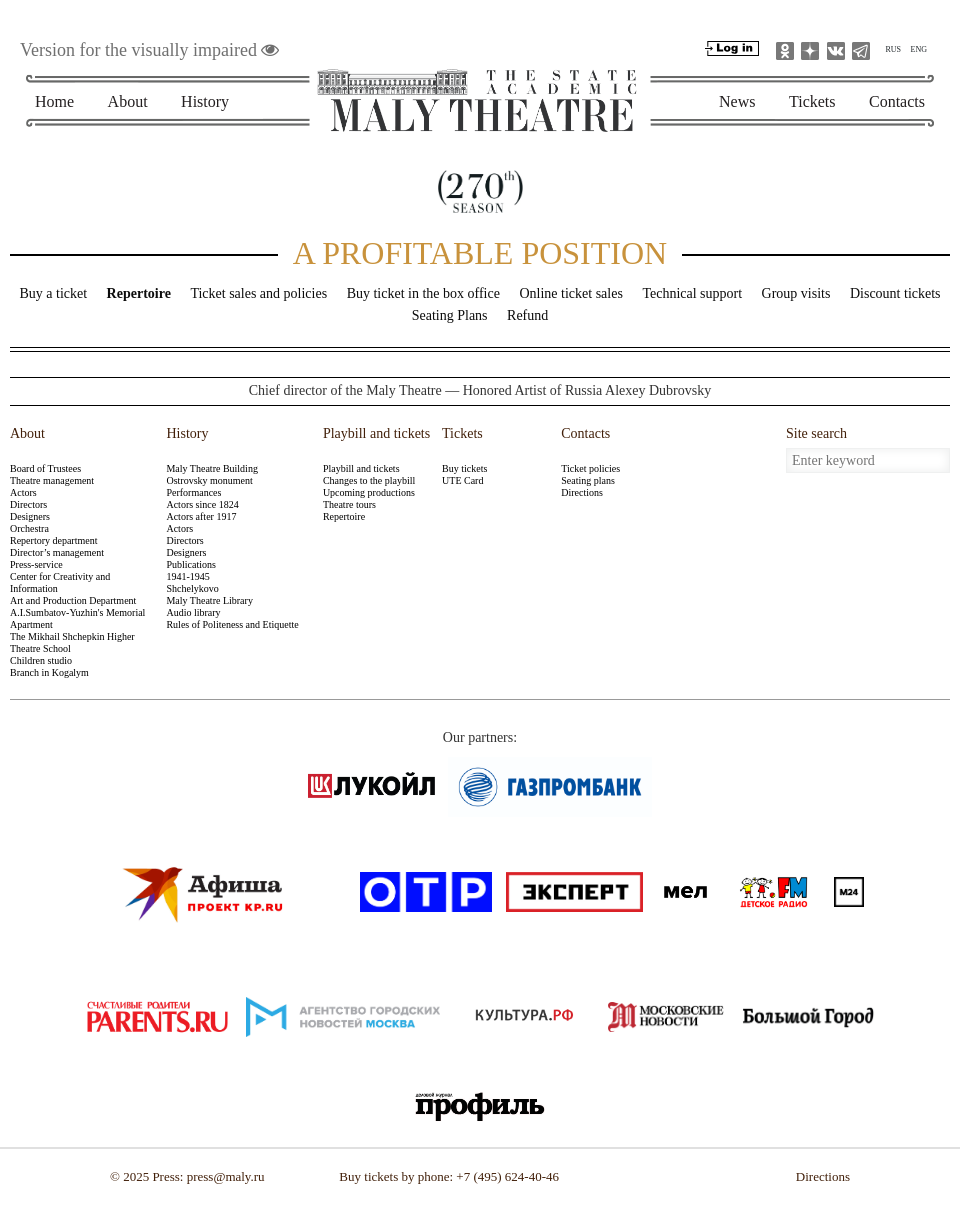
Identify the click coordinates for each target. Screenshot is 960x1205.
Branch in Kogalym (49, 672)
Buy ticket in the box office (423, 293)
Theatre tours (349, 504)
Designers (30, 516)
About (128, 101)
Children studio (41, 660)
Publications (190, 564)
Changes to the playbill (369, 480)
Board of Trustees (45, 468)
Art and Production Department (73, 600)
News (737, 101)
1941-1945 (187, 576)
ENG (919, 49)
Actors (23, 492)
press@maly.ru (226, 1176)
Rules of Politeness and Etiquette (232, 624)
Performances (193, 492)
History (205, 101)
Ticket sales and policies (258, 293)
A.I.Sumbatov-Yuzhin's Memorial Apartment (77, 618)
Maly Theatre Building (211, 468)
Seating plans (588, 480)
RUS (893, 49)
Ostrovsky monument (209, 480)
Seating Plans (450, 315)
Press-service (36, 564)
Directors (28, 504)
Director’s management (57, 552)
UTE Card (462, 480)
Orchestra (29, 528)
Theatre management (52, 480)
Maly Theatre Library (209, 600)
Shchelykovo (192, 588)
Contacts (897, 101)
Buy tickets (464, 468)
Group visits (796, 293)
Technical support (692, 293)
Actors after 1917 (201, 516)
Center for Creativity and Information (60, 582)
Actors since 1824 (202, 504)
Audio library (193, 612)
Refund (527, 315)
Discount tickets (895, 293)
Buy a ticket (53, 293)
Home (54, 101)
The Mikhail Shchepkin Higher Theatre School (72, 642)
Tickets (812, 101)
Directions (582, 492)
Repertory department (53, 540)
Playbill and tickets (372, 433)
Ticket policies (590, 468)
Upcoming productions (369, 492)
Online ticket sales (570, 293)
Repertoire (139, 293)
